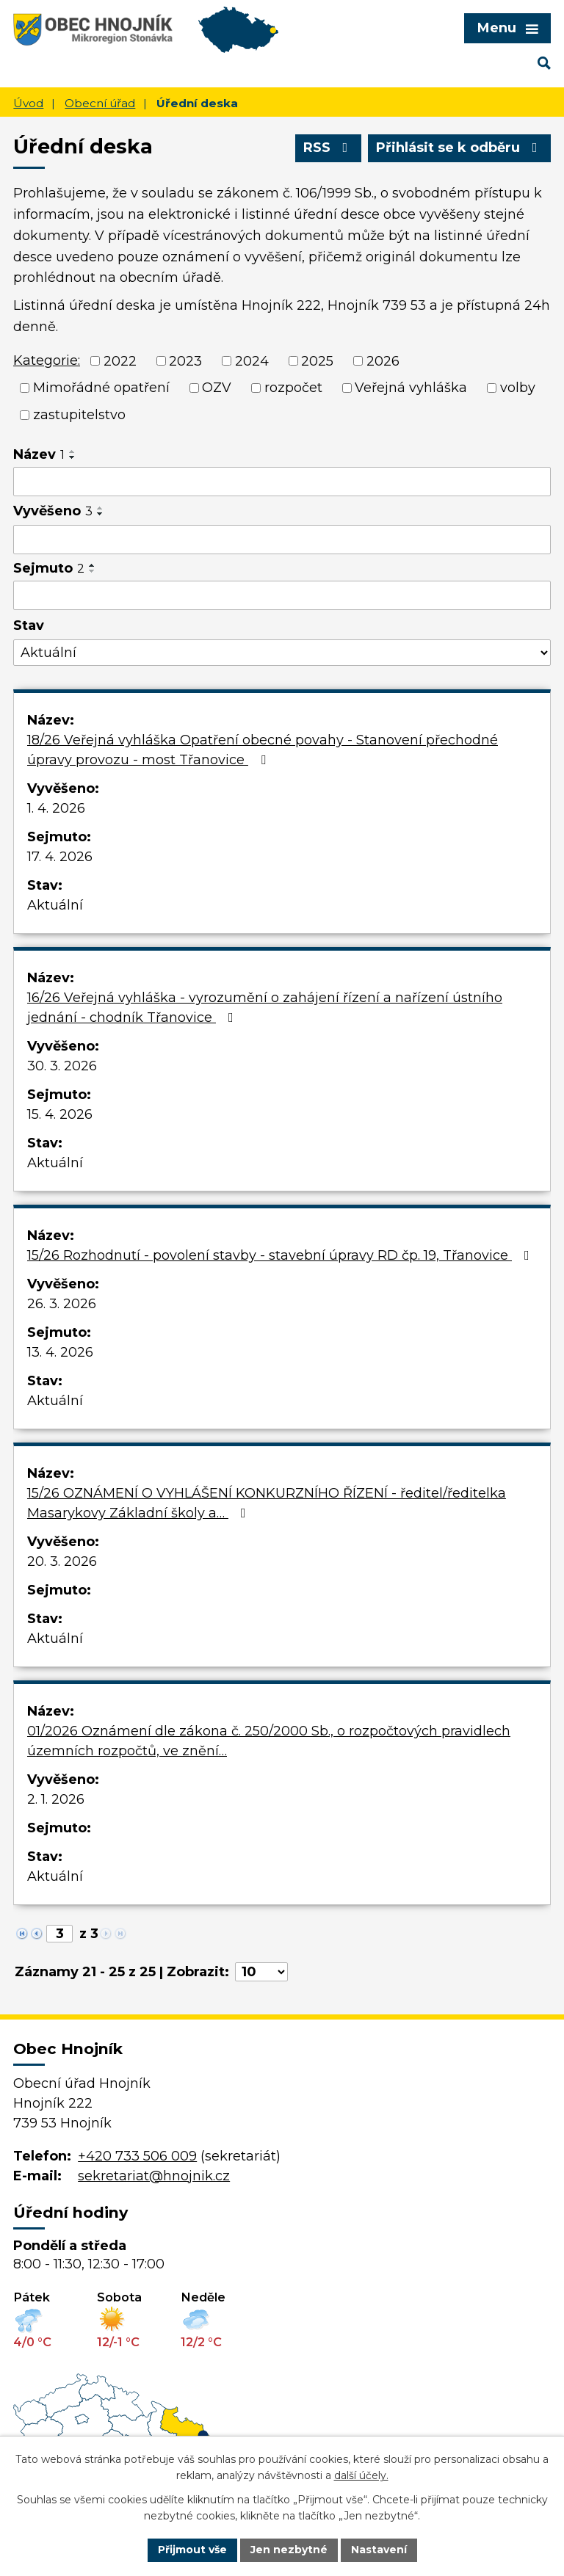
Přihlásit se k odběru (459, 147)
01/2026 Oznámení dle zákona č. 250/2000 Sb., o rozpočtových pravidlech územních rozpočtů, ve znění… (268, 1741)
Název (39, 454)
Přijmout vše (192, 2549)
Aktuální (55, 905)
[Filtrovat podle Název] (282, 481)
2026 (383, 360)
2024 (252, 360)
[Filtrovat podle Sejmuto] (282, 595)
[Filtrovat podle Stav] (282, 653)
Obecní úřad (100, 103)
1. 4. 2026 (56, 808)
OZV (216, 388)
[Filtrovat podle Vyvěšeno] (282, 539)
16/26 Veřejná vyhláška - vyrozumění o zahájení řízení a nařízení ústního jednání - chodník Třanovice (264, 1008)
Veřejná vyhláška (411, 388)
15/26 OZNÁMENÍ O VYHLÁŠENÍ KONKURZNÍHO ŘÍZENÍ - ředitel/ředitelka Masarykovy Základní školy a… (266, 1503)
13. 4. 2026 (60, 1352)
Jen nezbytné (289, 2549)
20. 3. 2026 (62, 1561)
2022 (120, 360)
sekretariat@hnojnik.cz (154, 2176)
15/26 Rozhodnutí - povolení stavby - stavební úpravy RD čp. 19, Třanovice (281, 1255)
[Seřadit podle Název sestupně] (73, 457)
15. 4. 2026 (60, 1114)
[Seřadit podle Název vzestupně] (73, 451)
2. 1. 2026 (55, 1799)
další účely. (361, 2476)
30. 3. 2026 (62, 1066)
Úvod (28, 103)
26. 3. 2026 (61, 1304)
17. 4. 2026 (60, 857)
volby (517, 388)
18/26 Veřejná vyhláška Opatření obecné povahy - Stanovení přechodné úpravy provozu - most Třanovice (262, 750)
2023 (185, 360)
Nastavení (379, 2549)
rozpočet (293, 388)
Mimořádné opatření (101, 388)
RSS (328, 147)
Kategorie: (46, 360)
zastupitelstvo (79, 415)
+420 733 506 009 (137, 2156)
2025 (317, 360)
